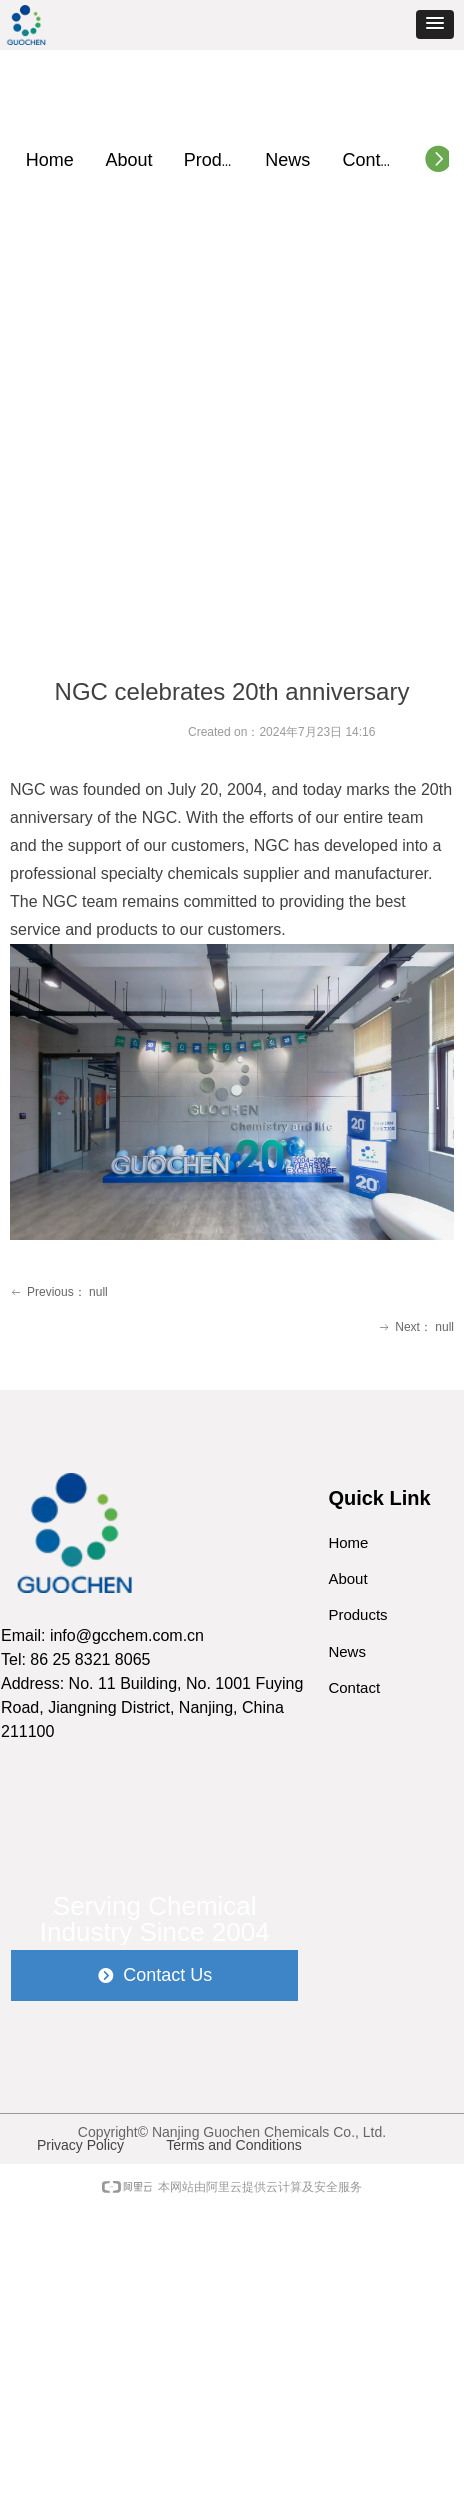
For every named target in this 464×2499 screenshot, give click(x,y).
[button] (435, 24)
